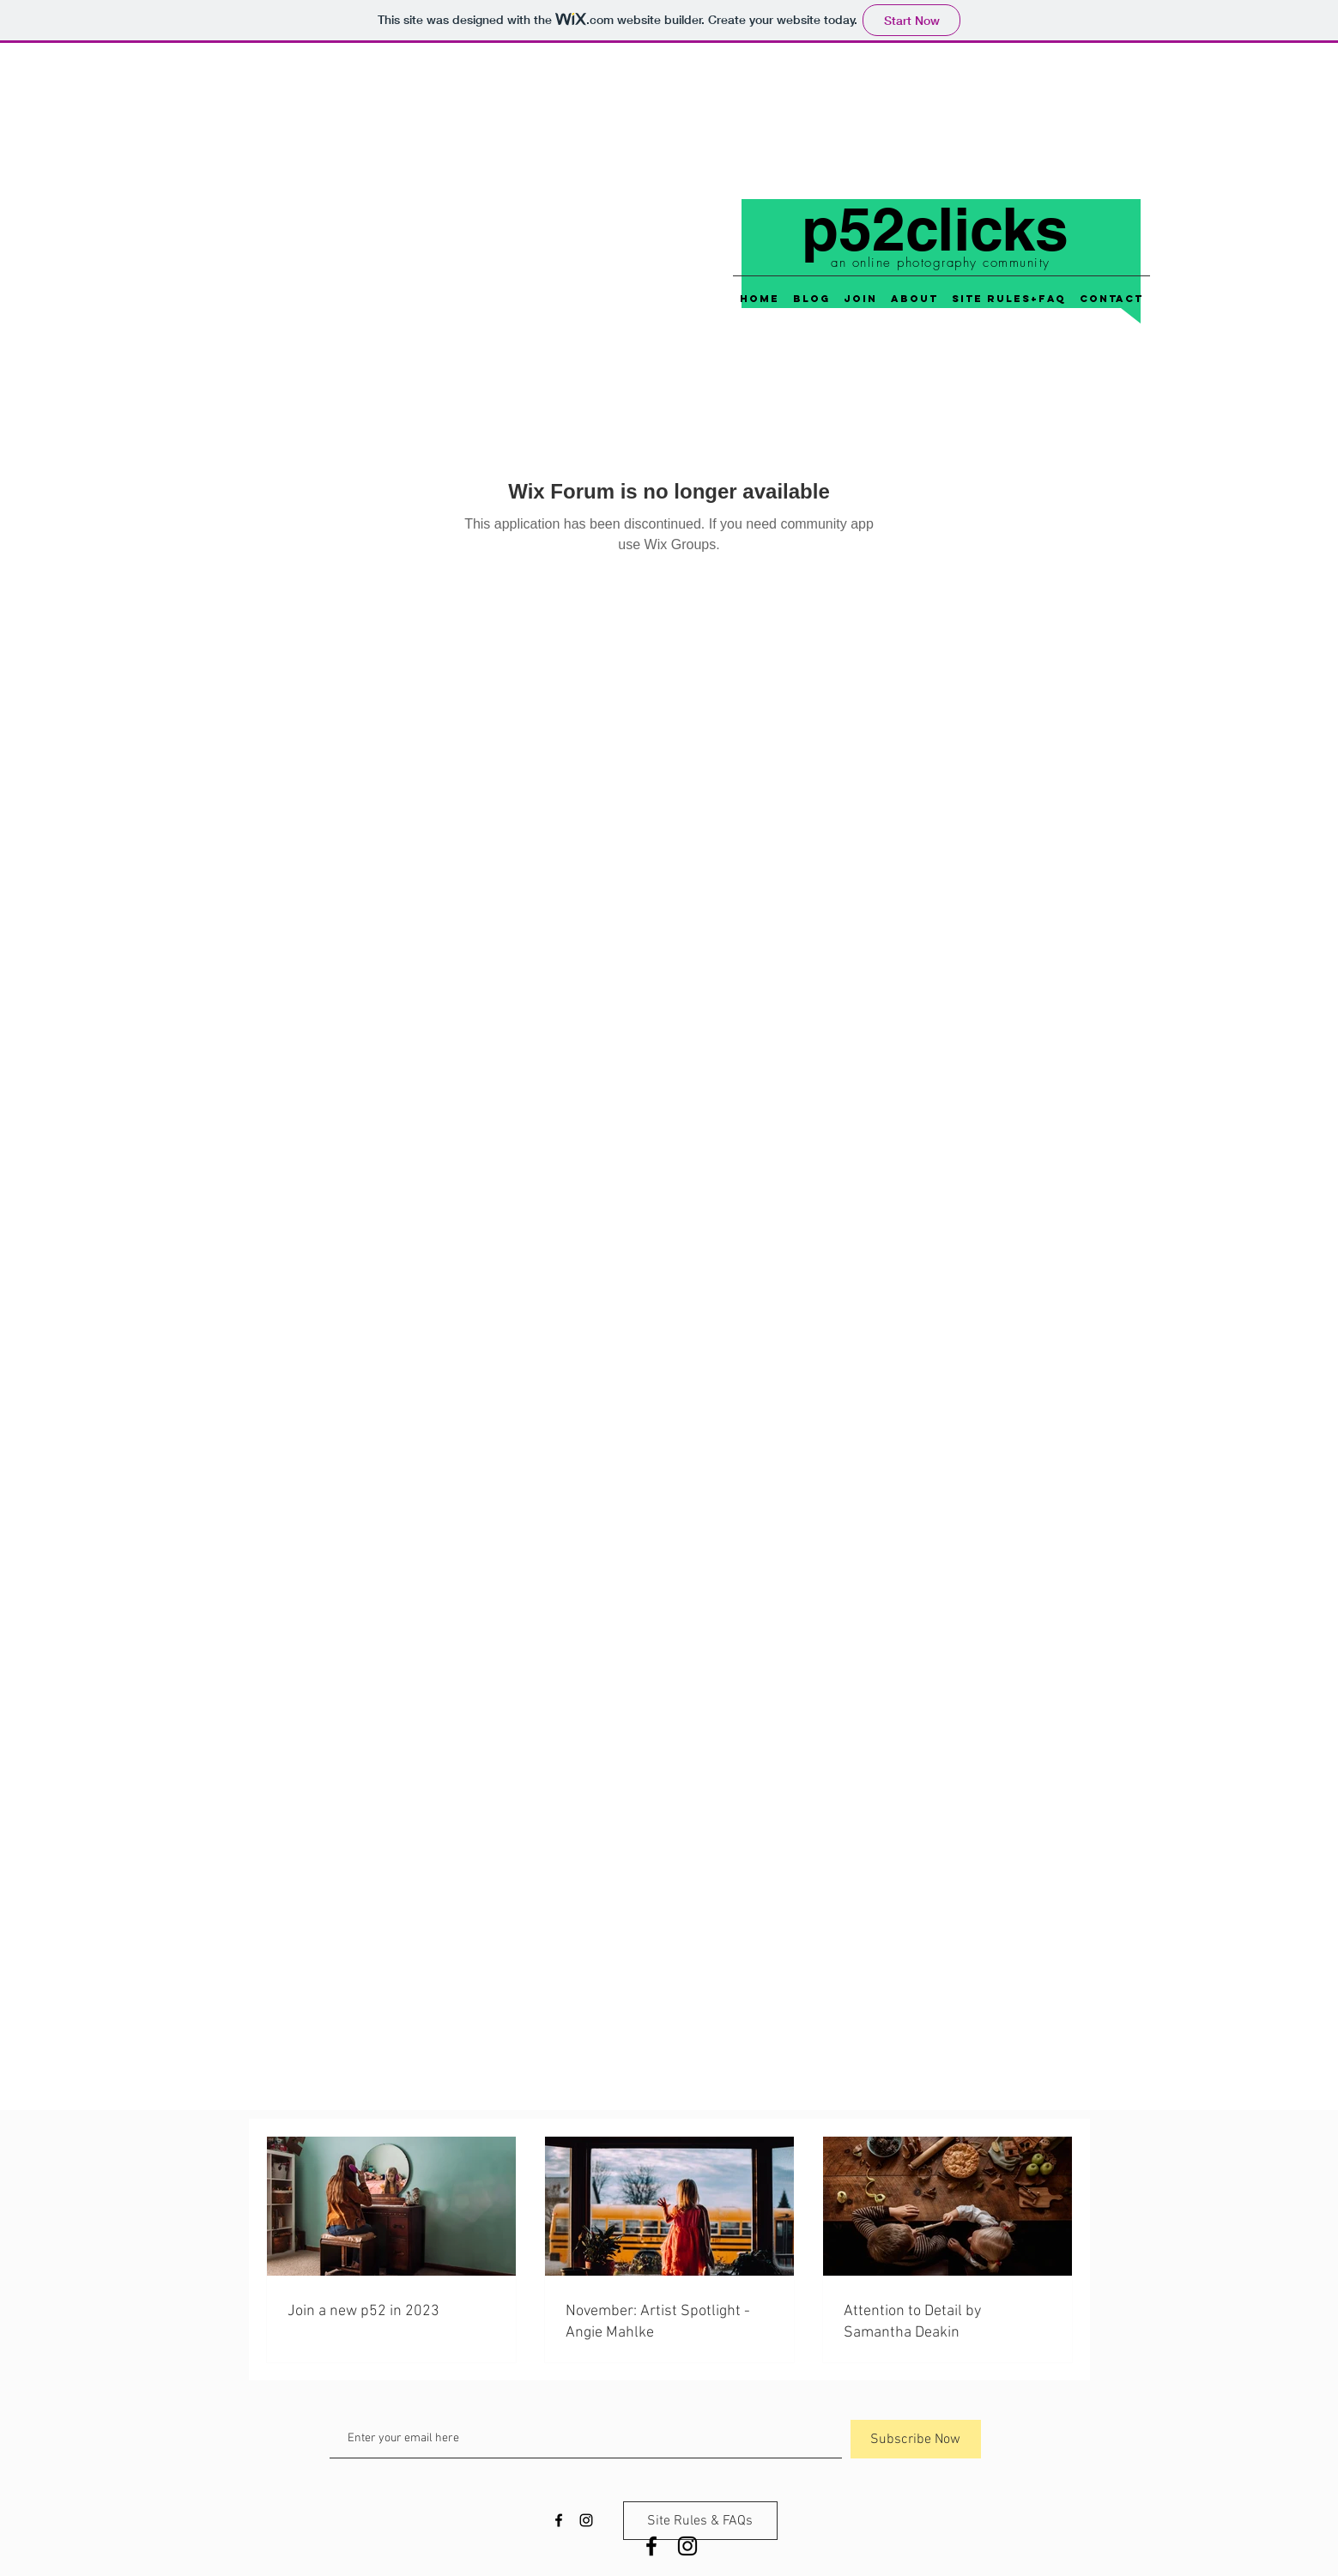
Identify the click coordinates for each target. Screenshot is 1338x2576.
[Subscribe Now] (916, 2439)
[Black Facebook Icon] (651, 2546)
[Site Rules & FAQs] (700, 2520)
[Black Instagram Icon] (687, 2546)
